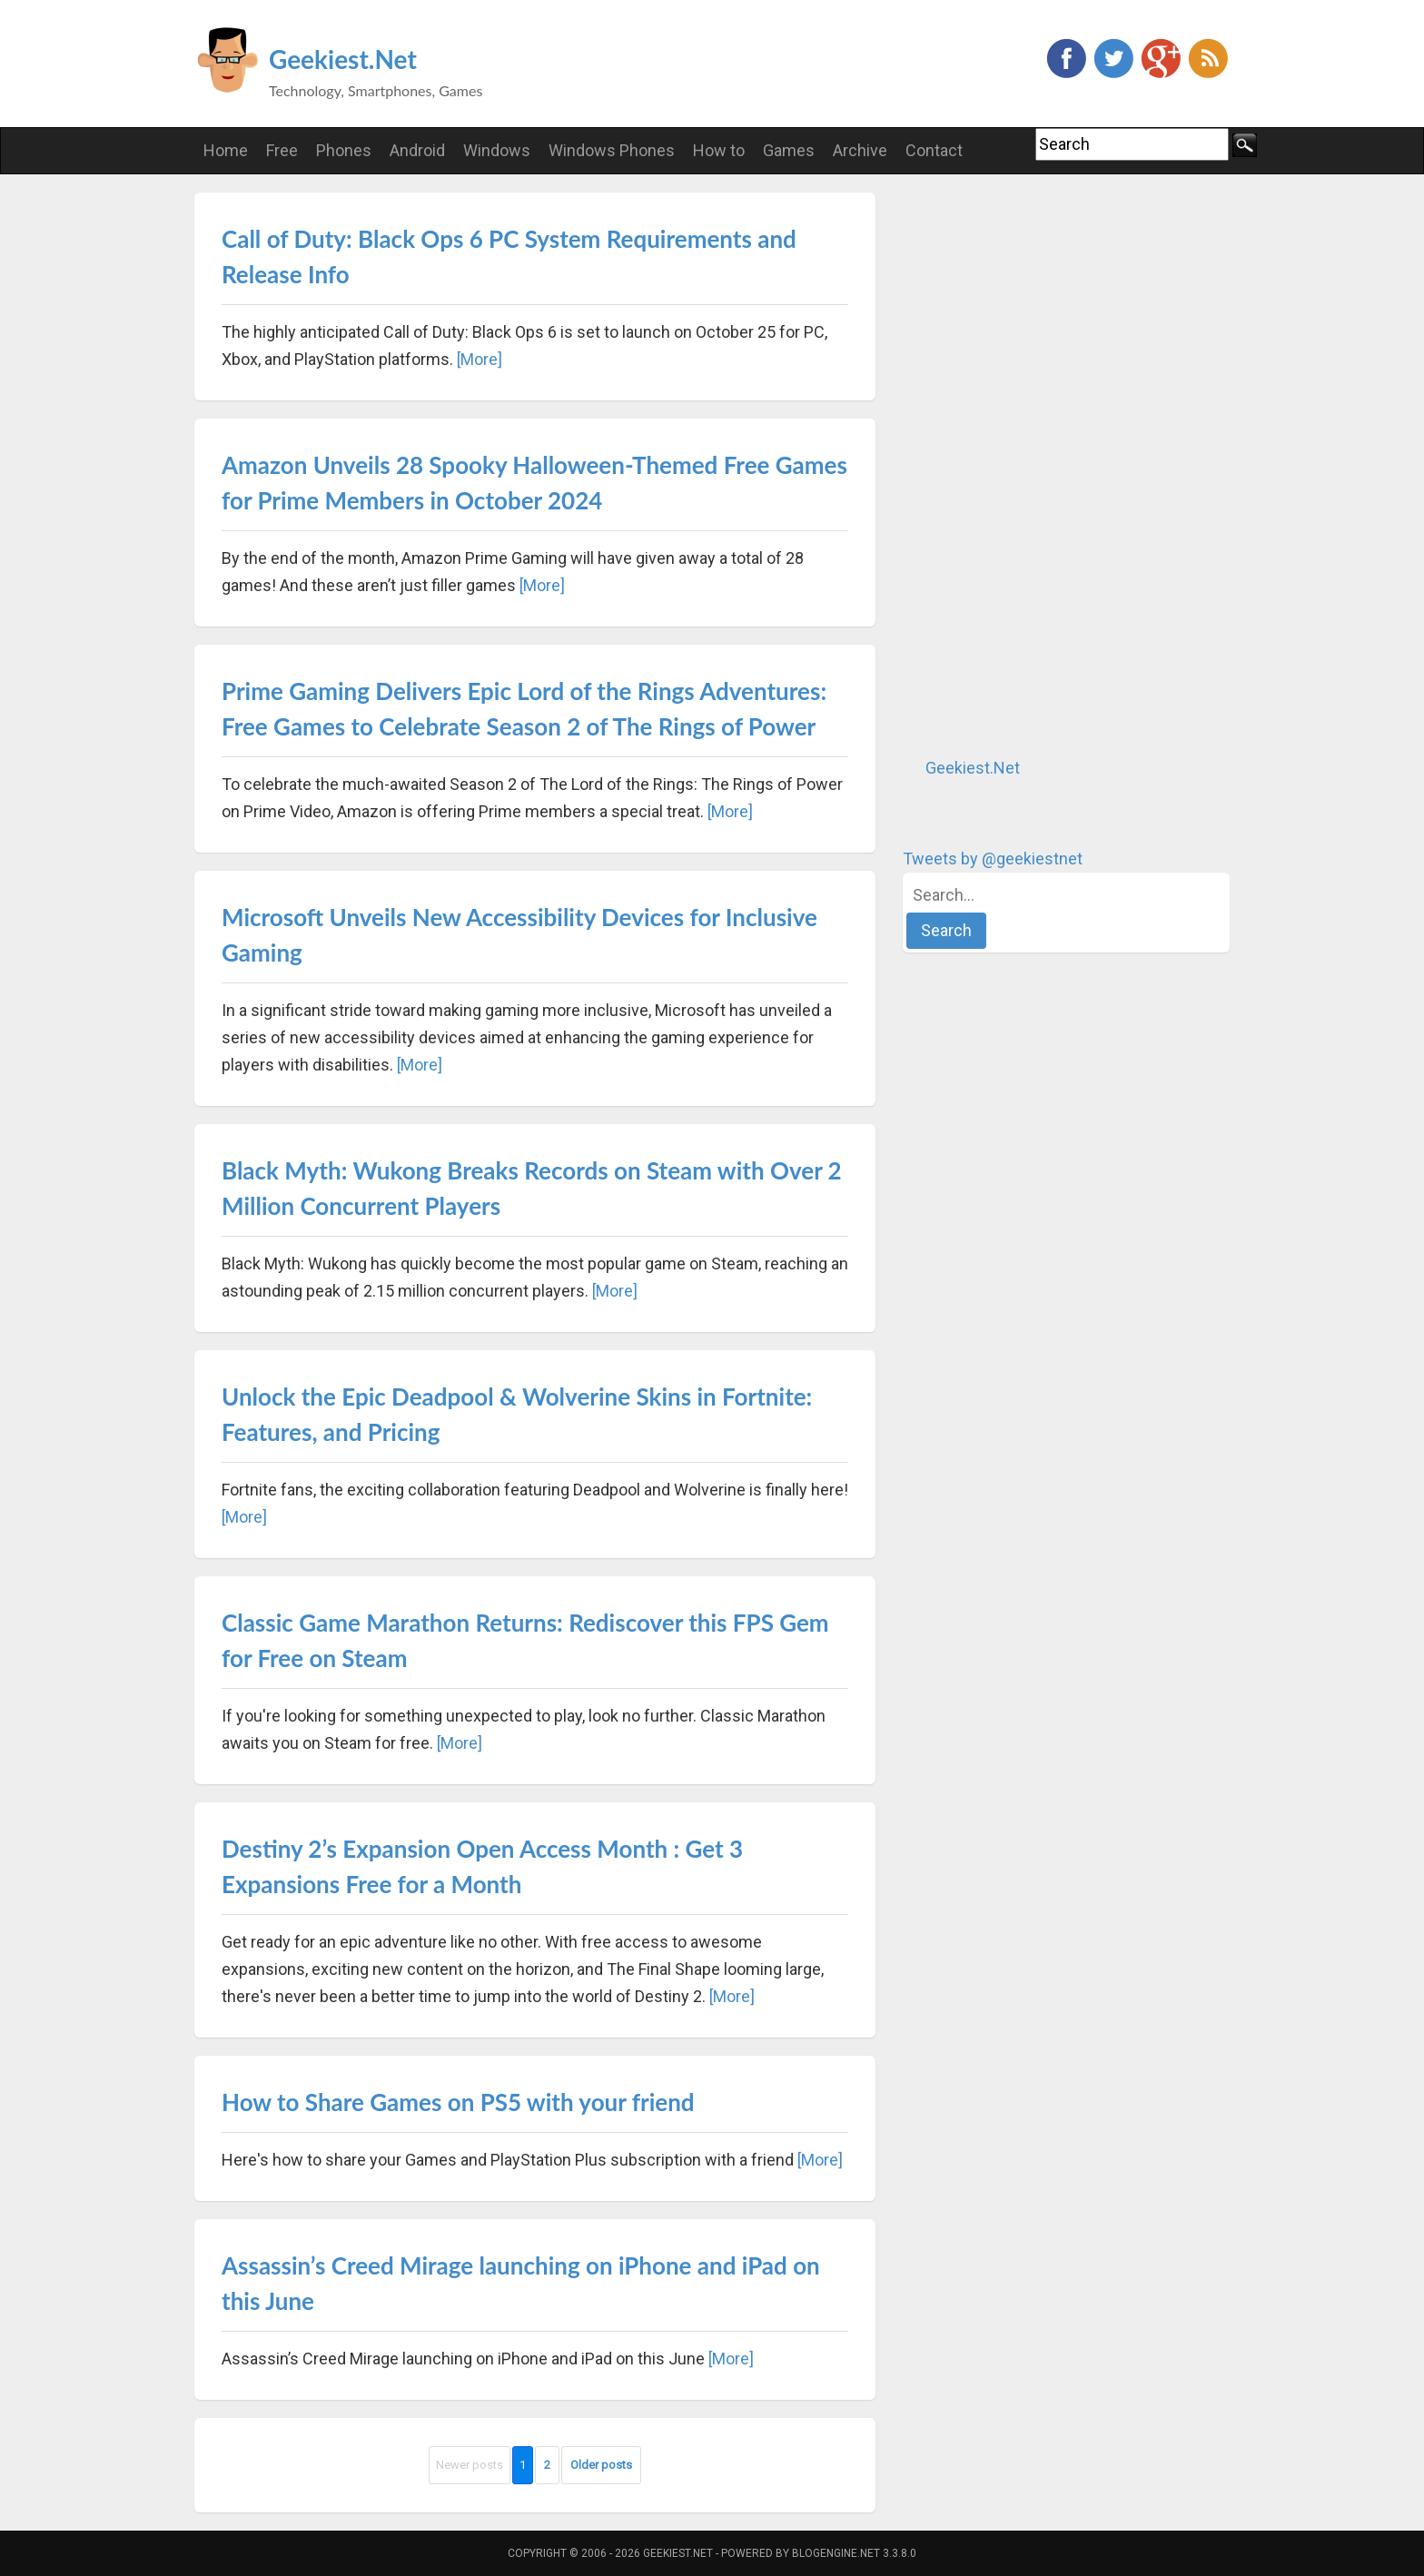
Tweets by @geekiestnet (993, 858)
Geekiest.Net (343, 59)
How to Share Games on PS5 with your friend (458, 2102)
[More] (479, 359)
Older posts (601, 2465)
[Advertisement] (1039, 464)
